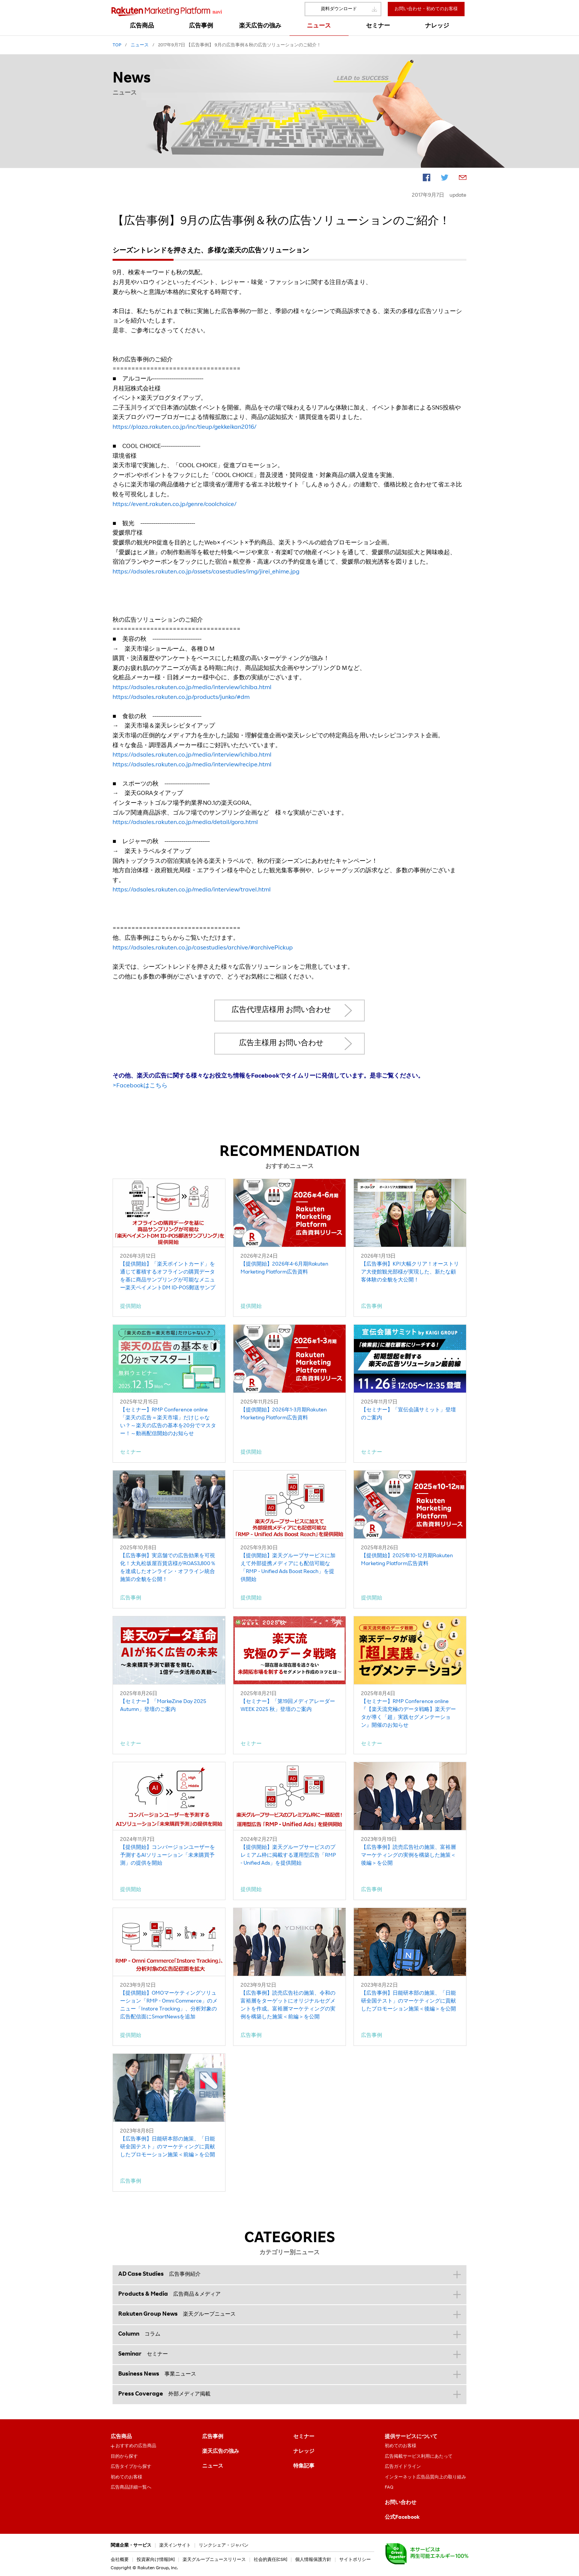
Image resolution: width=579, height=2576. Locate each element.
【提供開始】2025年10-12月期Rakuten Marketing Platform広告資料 (407, 1560)
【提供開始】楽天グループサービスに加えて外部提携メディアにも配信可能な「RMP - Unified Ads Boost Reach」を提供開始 (288, 1567)
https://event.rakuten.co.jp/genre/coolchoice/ (174, 505)
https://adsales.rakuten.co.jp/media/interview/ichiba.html (192, 688)
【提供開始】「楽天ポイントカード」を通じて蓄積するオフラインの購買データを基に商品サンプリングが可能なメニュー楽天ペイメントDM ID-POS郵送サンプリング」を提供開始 (167, 1277)
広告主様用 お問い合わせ (281, 1043)
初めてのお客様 (126, 2477)
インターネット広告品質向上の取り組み (425, 2477)
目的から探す (124, 2456)
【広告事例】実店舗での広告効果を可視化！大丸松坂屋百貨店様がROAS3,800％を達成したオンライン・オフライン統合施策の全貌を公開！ (168, 1567)
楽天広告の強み (220, 2451)
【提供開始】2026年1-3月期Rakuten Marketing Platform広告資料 (284, 1414)
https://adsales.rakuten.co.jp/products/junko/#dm (181, 698)
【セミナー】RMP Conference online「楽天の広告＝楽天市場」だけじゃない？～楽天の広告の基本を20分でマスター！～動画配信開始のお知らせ (168, 1422)
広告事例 (212, 2437)
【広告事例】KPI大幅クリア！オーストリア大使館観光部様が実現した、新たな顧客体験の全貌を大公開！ (410, 1272)
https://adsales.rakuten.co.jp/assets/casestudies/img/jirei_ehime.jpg (206, 572)
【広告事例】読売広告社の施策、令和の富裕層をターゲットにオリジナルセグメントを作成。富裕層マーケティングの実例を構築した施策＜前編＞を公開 (288, 2005)
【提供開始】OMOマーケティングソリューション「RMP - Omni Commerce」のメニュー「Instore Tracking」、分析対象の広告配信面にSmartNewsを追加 (169, 2005)
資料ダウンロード (339, 9)
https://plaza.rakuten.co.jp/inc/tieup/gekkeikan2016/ (184, 428)
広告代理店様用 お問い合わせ (281, 1010)
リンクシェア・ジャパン (223, 2545)
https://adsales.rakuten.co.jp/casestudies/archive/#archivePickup (203, 948)
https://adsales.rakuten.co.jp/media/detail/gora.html (185, 823)
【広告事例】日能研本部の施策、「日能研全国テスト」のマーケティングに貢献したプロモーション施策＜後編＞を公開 (408, 2001)
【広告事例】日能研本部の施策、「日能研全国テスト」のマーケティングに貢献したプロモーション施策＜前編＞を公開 (167, 2147)
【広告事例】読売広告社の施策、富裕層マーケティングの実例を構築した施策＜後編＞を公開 (408, 1855)
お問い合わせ (400, 2503)
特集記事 (303, 2466)
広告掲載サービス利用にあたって (419, 2456)
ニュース (212, 2466)
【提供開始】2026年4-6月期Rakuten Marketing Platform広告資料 (284, 1268)
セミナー (303, 2437)
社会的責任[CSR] (270, 2560)
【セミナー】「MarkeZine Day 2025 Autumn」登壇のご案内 (163, 1705)
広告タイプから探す (131, 2466)
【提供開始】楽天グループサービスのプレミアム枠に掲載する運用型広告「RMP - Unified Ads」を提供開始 (288, 1855)
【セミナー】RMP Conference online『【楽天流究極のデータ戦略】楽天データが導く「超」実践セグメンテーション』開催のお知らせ (408, 1713)
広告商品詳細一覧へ (131, 2487)
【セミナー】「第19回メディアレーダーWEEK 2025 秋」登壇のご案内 (288, 1705)
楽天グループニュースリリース (214, 2560)
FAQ (389, 2487)
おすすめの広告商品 (136, 2446)
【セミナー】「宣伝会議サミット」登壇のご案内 (408, 1414)
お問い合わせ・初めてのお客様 (426, 9)
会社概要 (120, 2560)
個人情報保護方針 (313, 2560)
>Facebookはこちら (140, 1086)
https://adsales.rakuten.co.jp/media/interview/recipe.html (192, 765)
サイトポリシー (355, 2560)
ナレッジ (303, 2451)
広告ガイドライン (403, 2466)
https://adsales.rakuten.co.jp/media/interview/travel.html (192, 890)
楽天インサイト (175, 2545)
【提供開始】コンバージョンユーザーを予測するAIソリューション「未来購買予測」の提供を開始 (167, 1855)
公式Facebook (402, 2517)
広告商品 (121, 2437)
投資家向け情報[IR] (156, 2560)
